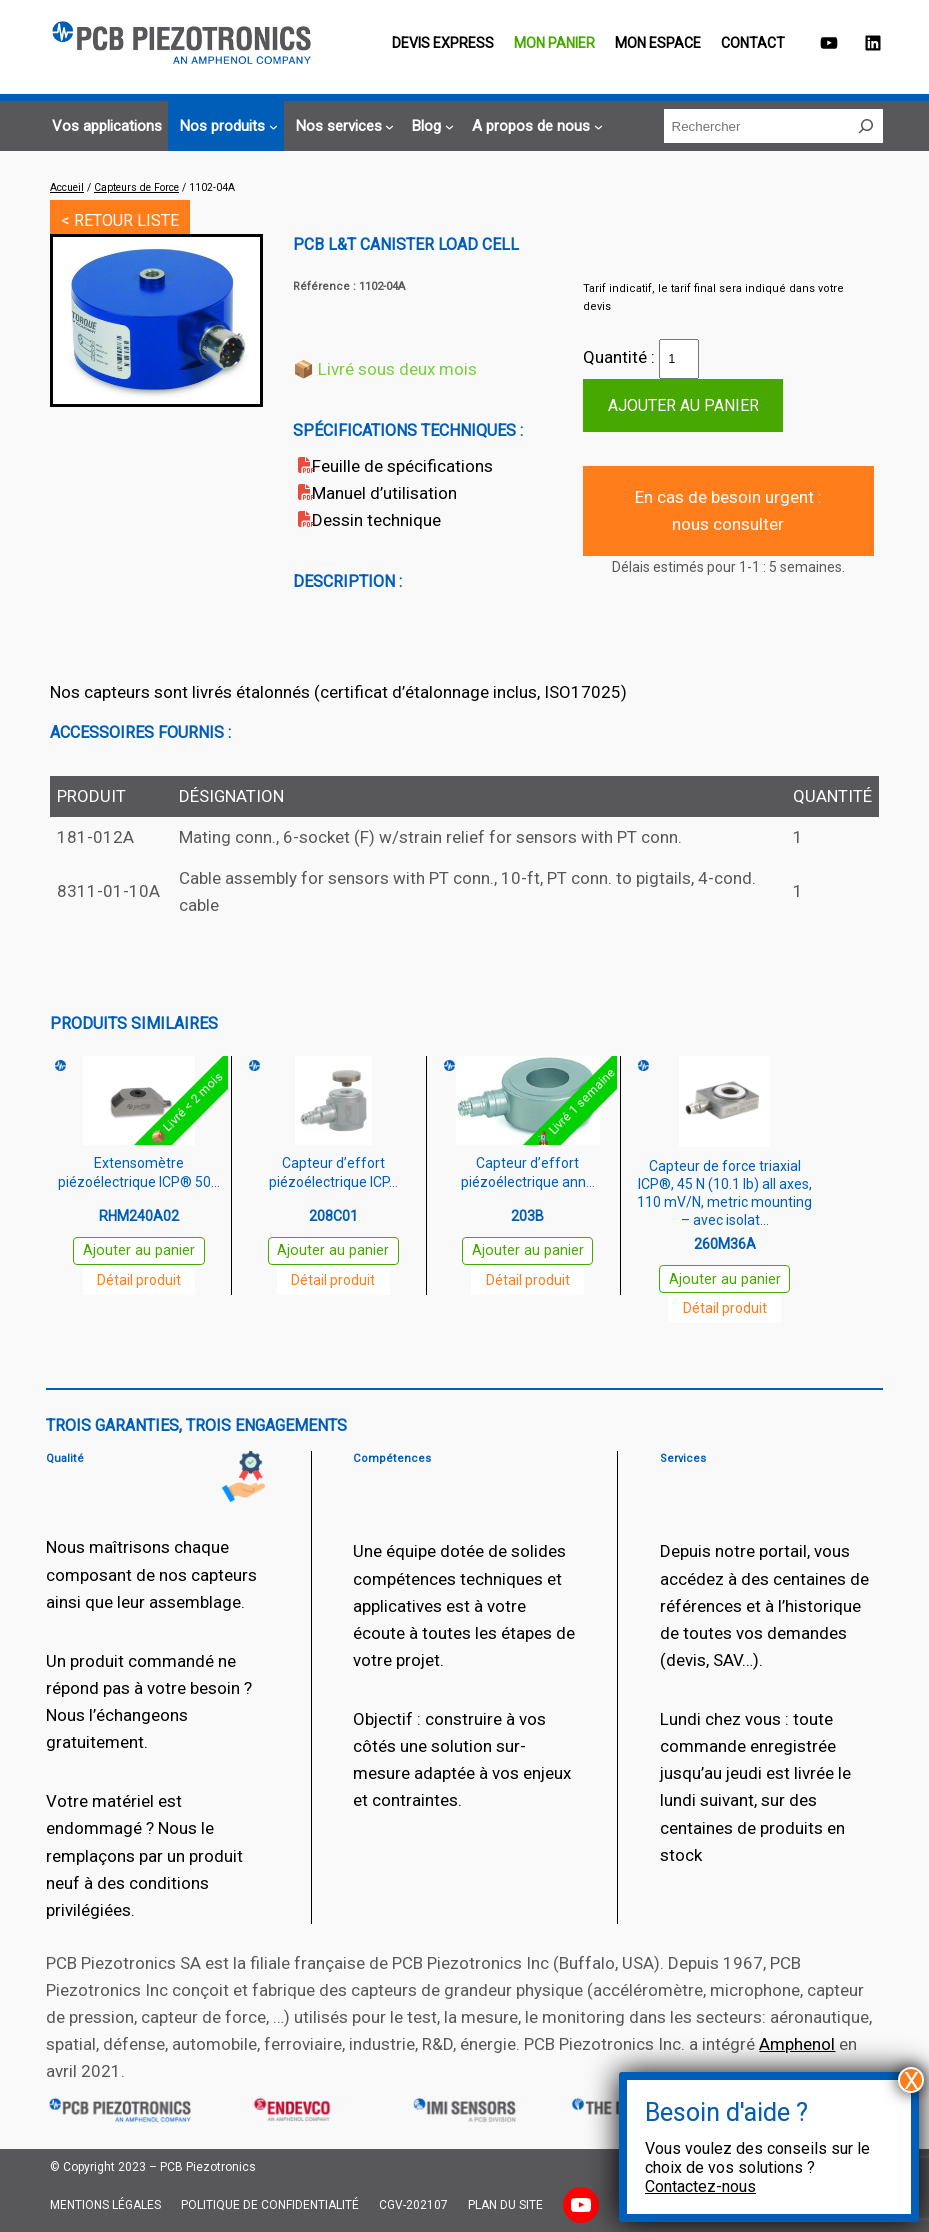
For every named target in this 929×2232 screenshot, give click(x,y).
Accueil (67, 187)
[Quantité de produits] (679, 359)
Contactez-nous (700, 2186)
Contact (753, 43)
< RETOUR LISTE (120, 220)
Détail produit (139, 1280)
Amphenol (797, 2044)
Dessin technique (376, 520)
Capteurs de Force (136, 187)
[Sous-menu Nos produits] (226, 126)
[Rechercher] (866, 126)
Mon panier (554, 43)
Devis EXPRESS (443, 43)
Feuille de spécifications (402, 466)
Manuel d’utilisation (384, 493)
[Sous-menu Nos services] (342, 126)
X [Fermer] (911, 2080)
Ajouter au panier (683, 405)
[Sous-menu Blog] (430, 126)
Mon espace (658, 43)
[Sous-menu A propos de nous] (534, 126)
